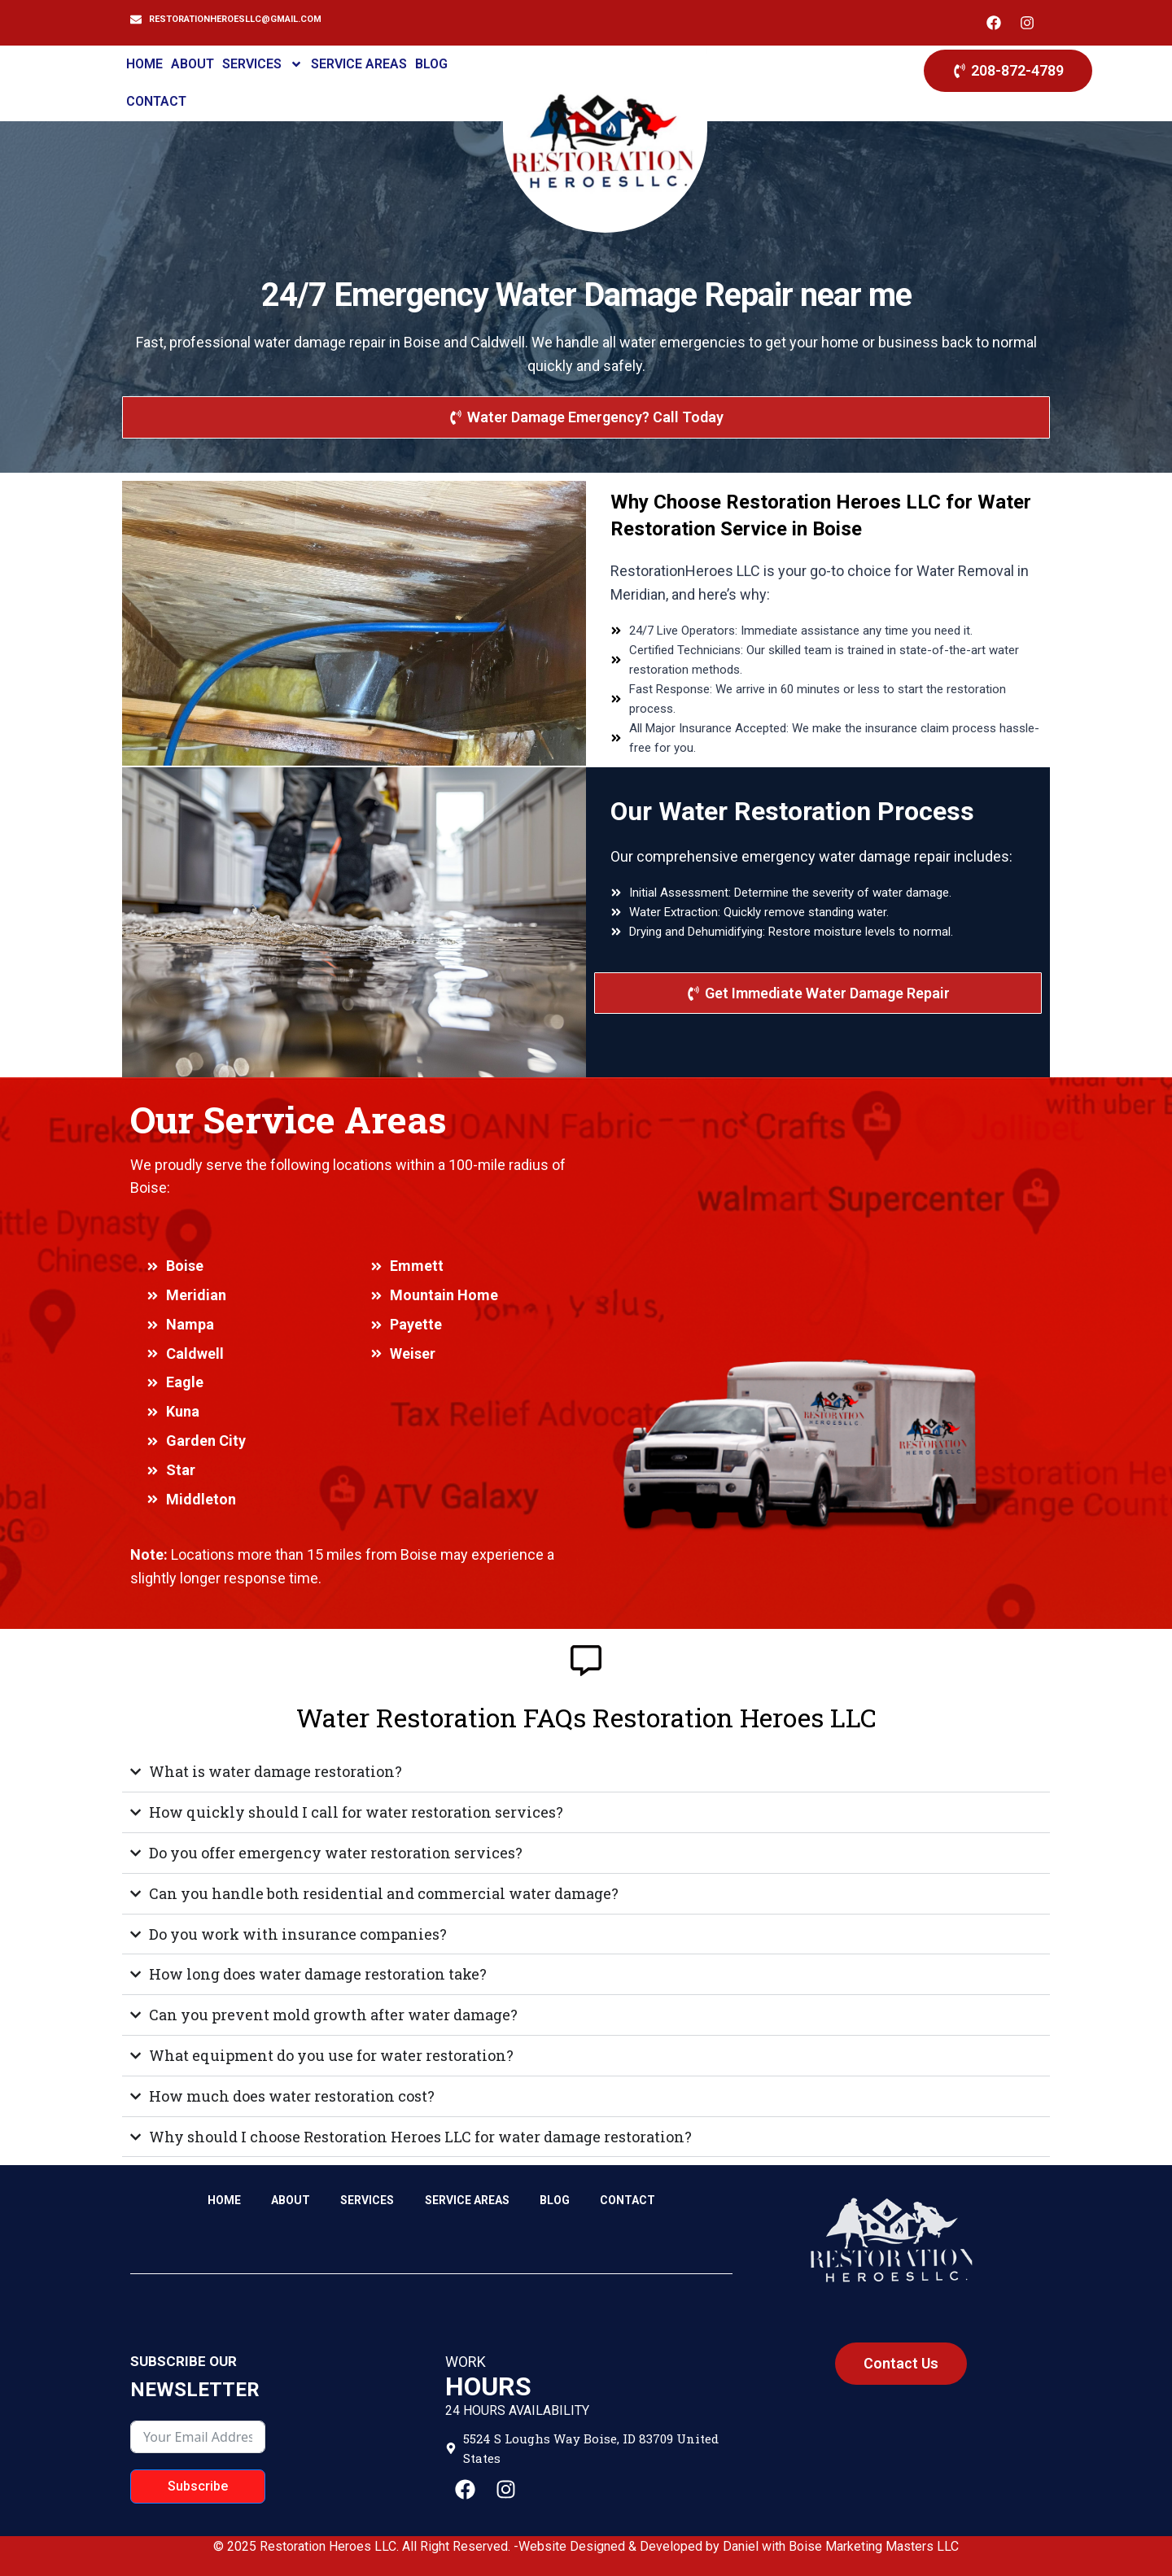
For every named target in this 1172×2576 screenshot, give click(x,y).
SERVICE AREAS (359, 64)
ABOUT (192, 64)
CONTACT (156, 101)
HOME (144, 64)
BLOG (431, 64)
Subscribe (198, 2486)
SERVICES (262, 64)
